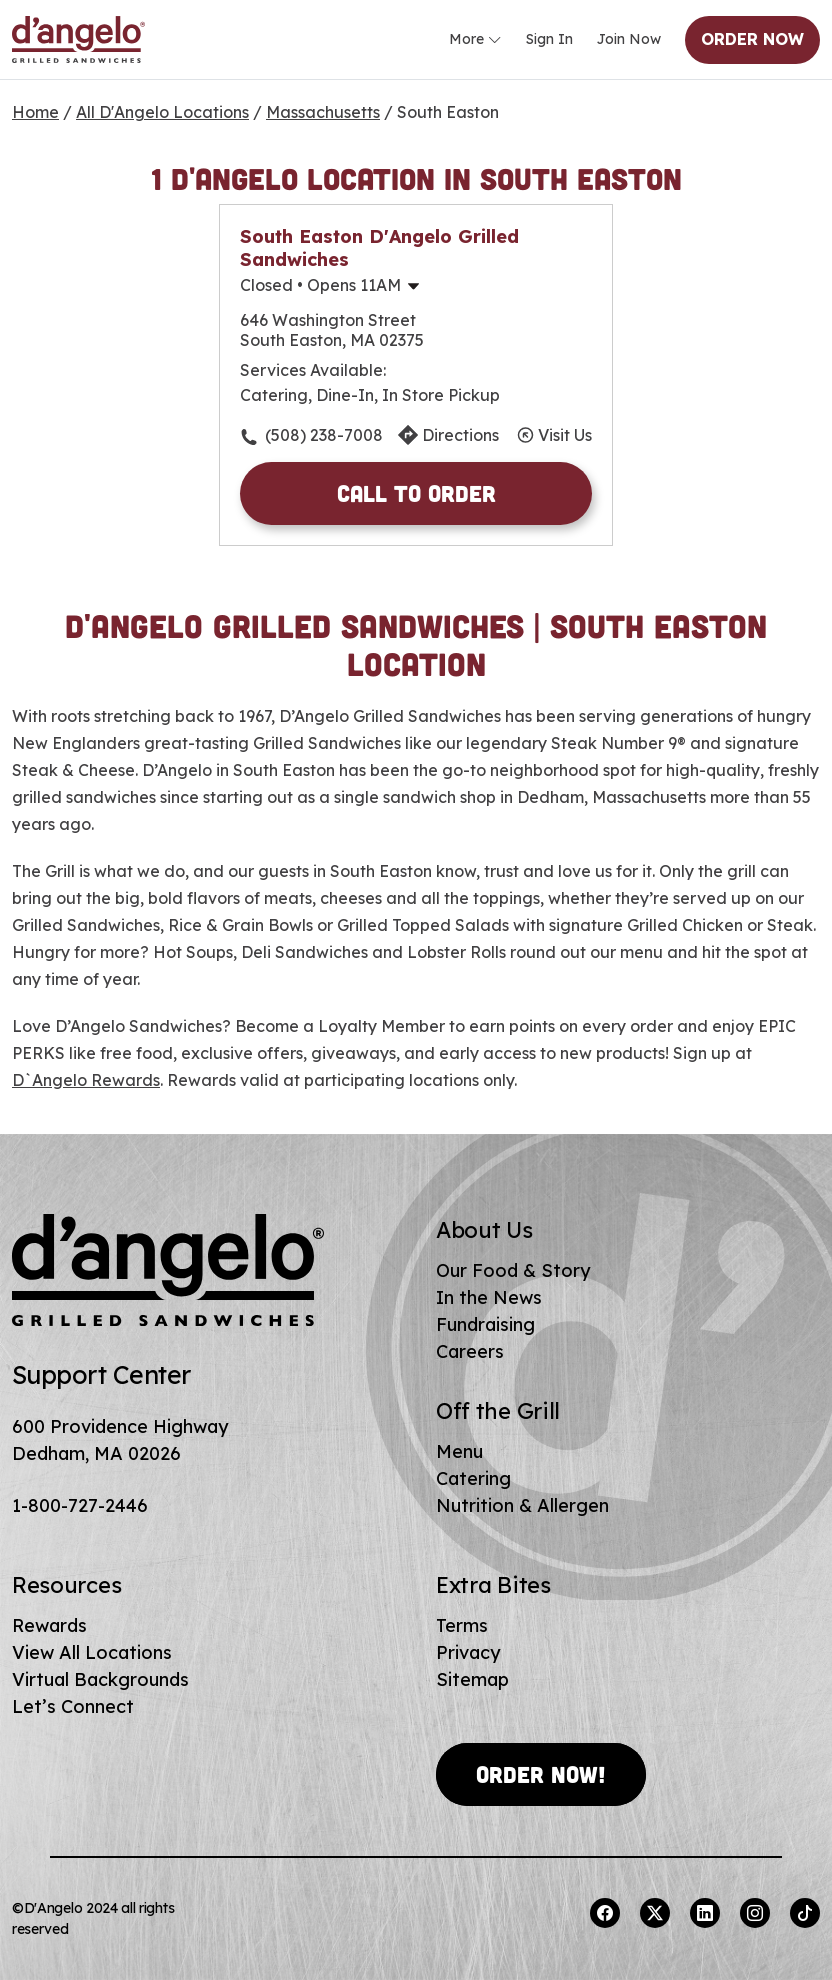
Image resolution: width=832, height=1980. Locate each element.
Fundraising (485, 1324)
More (475, 40)
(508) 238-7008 (324, 435)
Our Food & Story (513, 1270)
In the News (489, 1297)
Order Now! (541, 1774)
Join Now (629, 39)
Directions (460, 435)
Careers (470, 1351)
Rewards (49, 1625)
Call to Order (416, 493)
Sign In (549, 39)
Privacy (468, 1652)
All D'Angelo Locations (162, 112)
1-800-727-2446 (80, 1505)
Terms (462, 1625)
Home (35, 112)
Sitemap (472, 1679)
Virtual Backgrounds (100, 1679)
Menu (459, 1451)
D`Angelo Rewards (86, 1080)
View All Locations (92, 1652)
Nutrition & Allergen (522, 1505)
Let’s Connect (73, 1706)
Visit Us (565, 435)
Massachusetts (323, 112)
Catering (473, 1478)
